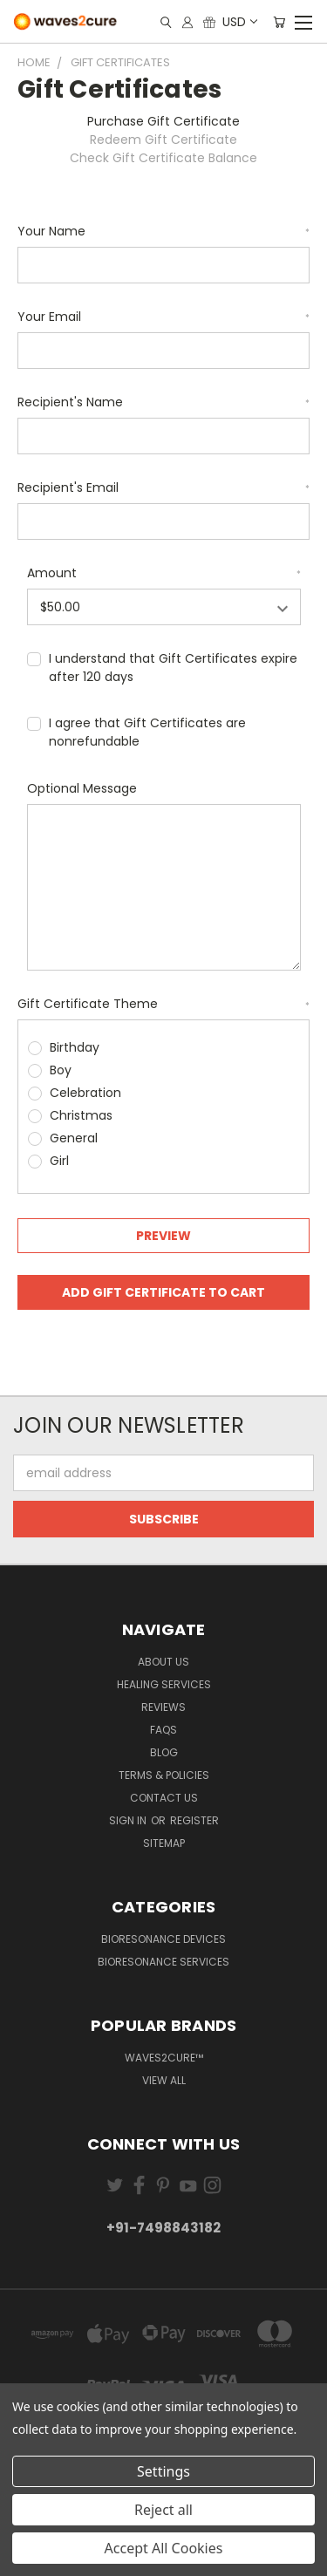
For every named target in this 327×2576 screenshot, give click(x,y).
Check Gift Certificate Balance (163, 158)
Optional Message (82, 788)
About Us (163, 1661)
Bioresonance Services (163, 1961)
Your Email (163, 316)
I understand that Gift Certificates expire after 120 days (173, 667)
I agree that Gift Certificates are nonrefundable (147, 732)
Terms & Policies (164, 1775)
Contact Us (164, 1797)
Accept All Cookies (164, 2548)
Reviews (163, 1707)
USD (238, 22)
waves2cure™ (164, 2057)
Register (194, 1820)
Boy (61, 1070)
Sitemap (164, 1843)
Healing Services (164, 1684)
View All (164, 2080)
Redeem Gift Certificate (163, 139)
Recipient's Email (163, 487)
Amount (164, 573)
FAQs (163, 1729)
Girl (59, 1160)
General (74, 1138)
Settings (163, 2471)
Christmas (81, 1115)
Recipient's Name (163, 402)
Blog (164, 1752)
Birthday (74, 1047)
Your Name (163, 231)
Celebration (85, 1092)
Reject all (163, 2509)
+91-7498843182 (163, 2227)
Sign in (129, 1820)
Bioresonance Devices (163, 1939)
